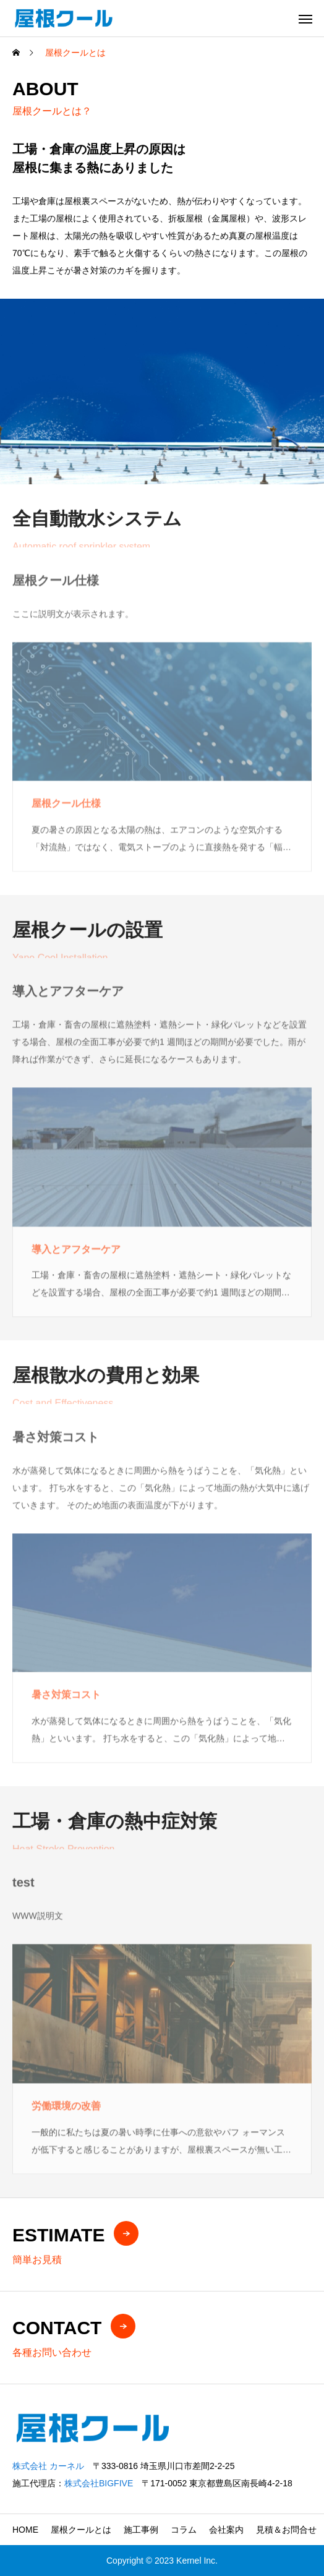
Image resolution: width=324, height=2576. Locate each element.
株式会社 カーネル (48, 2466)
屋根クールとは (81, 2530)
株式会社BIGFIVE (98, 2483)
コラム (184, 2530)
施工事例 (141, 2530)
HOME (25, 2530)
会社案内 (226, 2530)
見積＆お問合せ (286, 2530)
